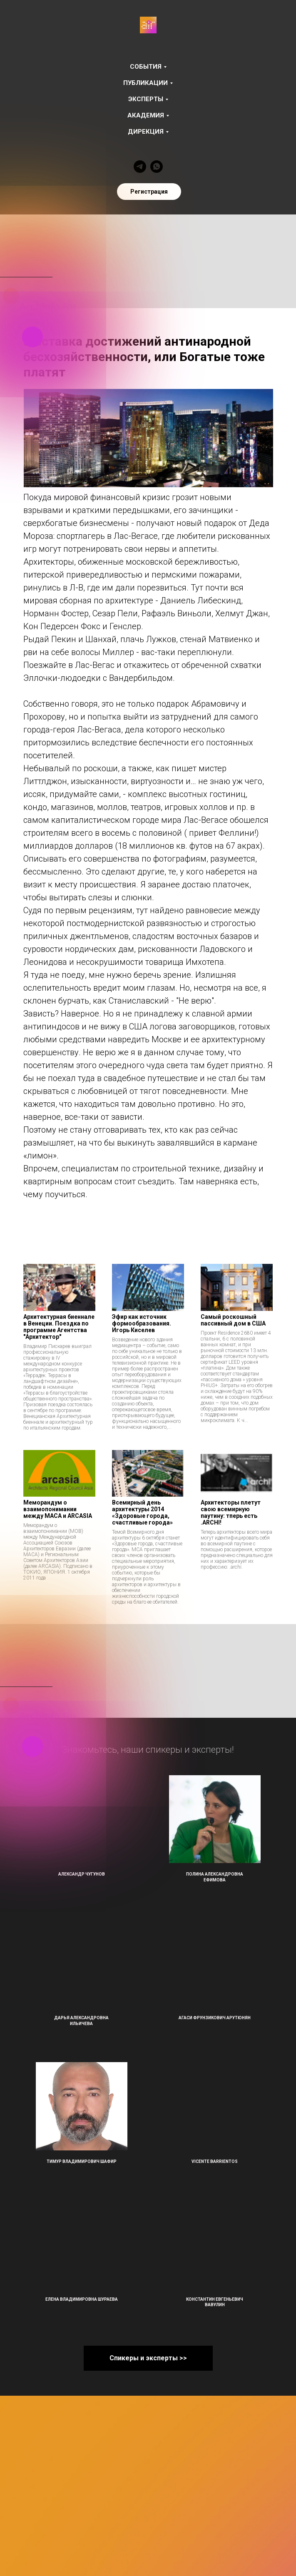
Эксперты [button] (145, 99)
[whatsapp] (156, 166)
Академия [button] (145, 115)
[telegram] (140, 166)
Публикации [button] (145, 83)
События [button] (146, 66)
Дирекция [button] (146, 131)
